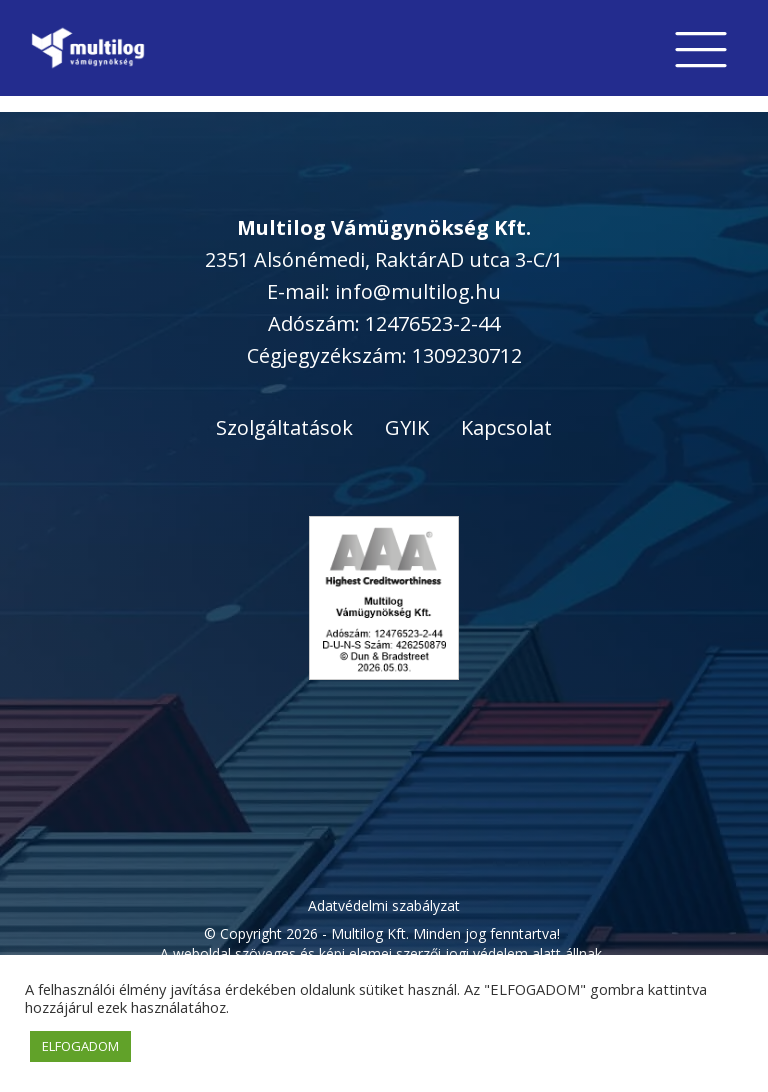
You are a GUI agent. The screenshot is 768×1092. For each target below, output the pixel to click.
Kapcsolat (506, 427)
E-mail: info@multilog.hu (384, 291)
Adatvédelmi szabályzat (384, 905)
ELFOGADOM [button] (80, 1046)
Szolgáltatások (284, 427)
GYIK (407, 427)
